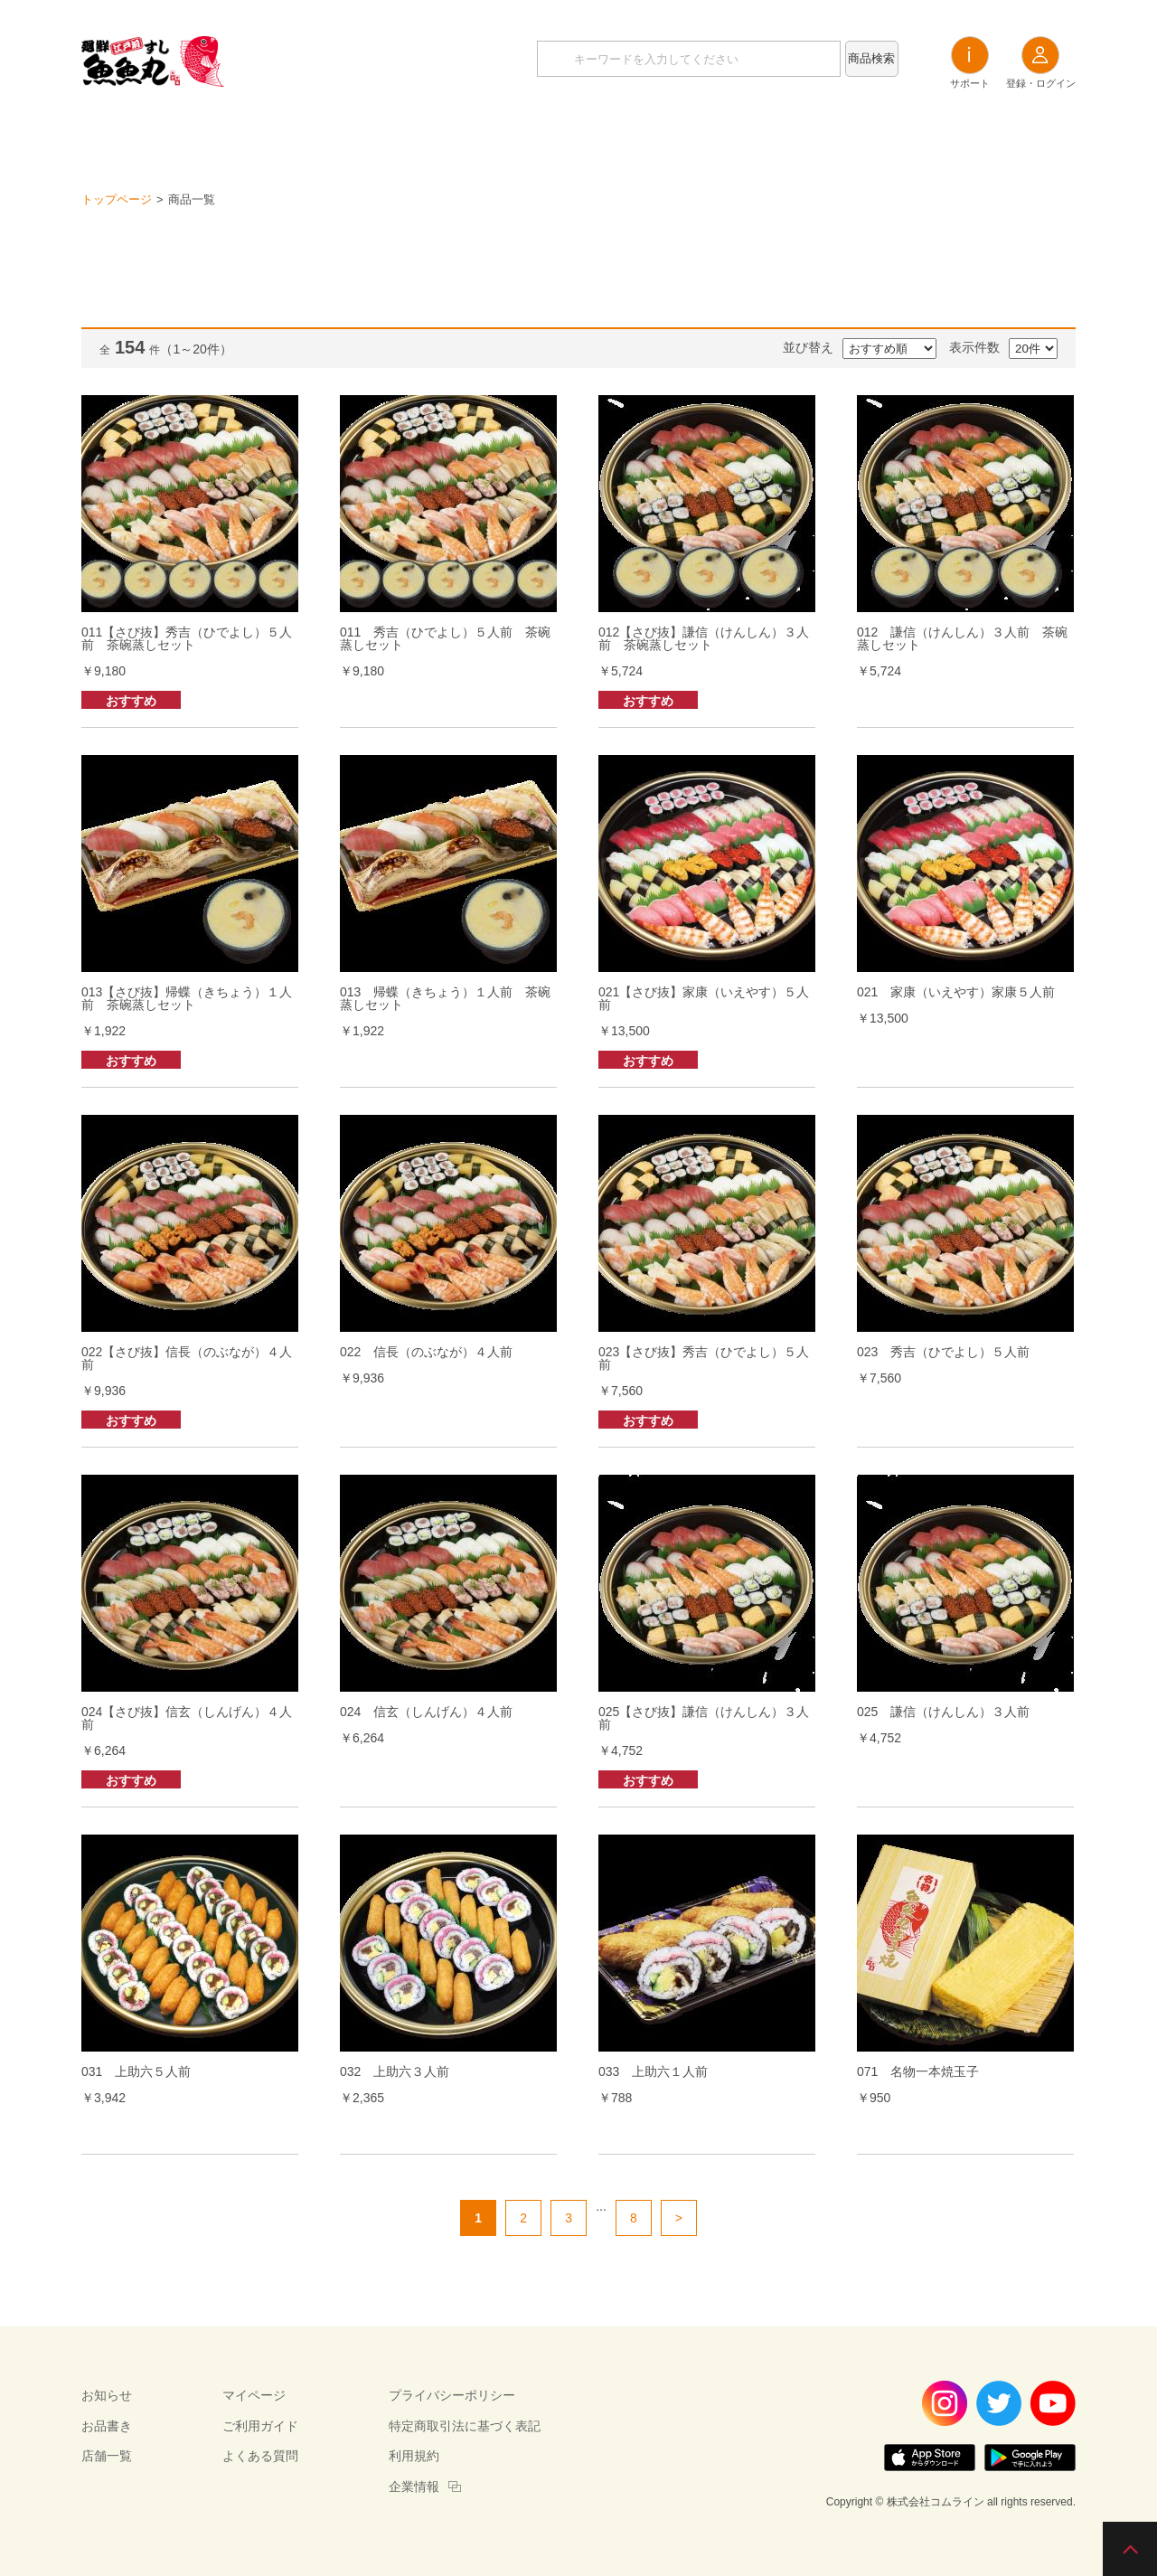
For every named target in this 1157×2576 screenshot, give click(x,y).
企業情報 (414, 2486)
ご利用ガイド (260, 2426)
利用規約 (414, 2456)
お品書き (578, 135)
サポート (970, 62)
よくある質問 (260, 2456)
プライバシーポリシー (452, 2395)
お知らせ (479, 135)
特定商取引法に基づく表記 (465, 2426)
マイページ (254, 2395)
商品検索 (871, 58)
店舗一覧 (678, 135)
